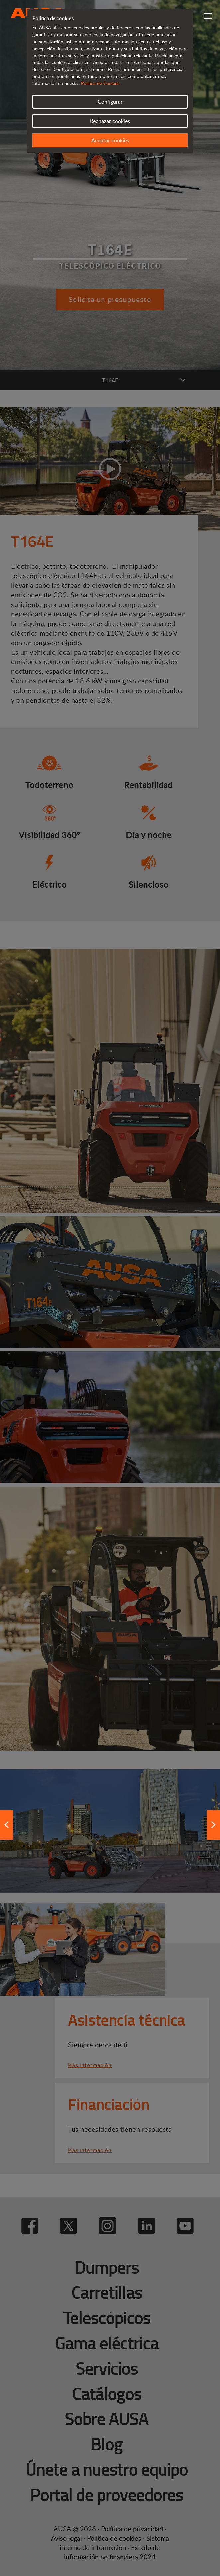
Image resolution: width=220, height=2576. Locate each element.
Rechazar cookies (110, 121)
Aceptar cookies (110, 140)
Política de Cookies (100, 83)
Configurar (110, 101)
